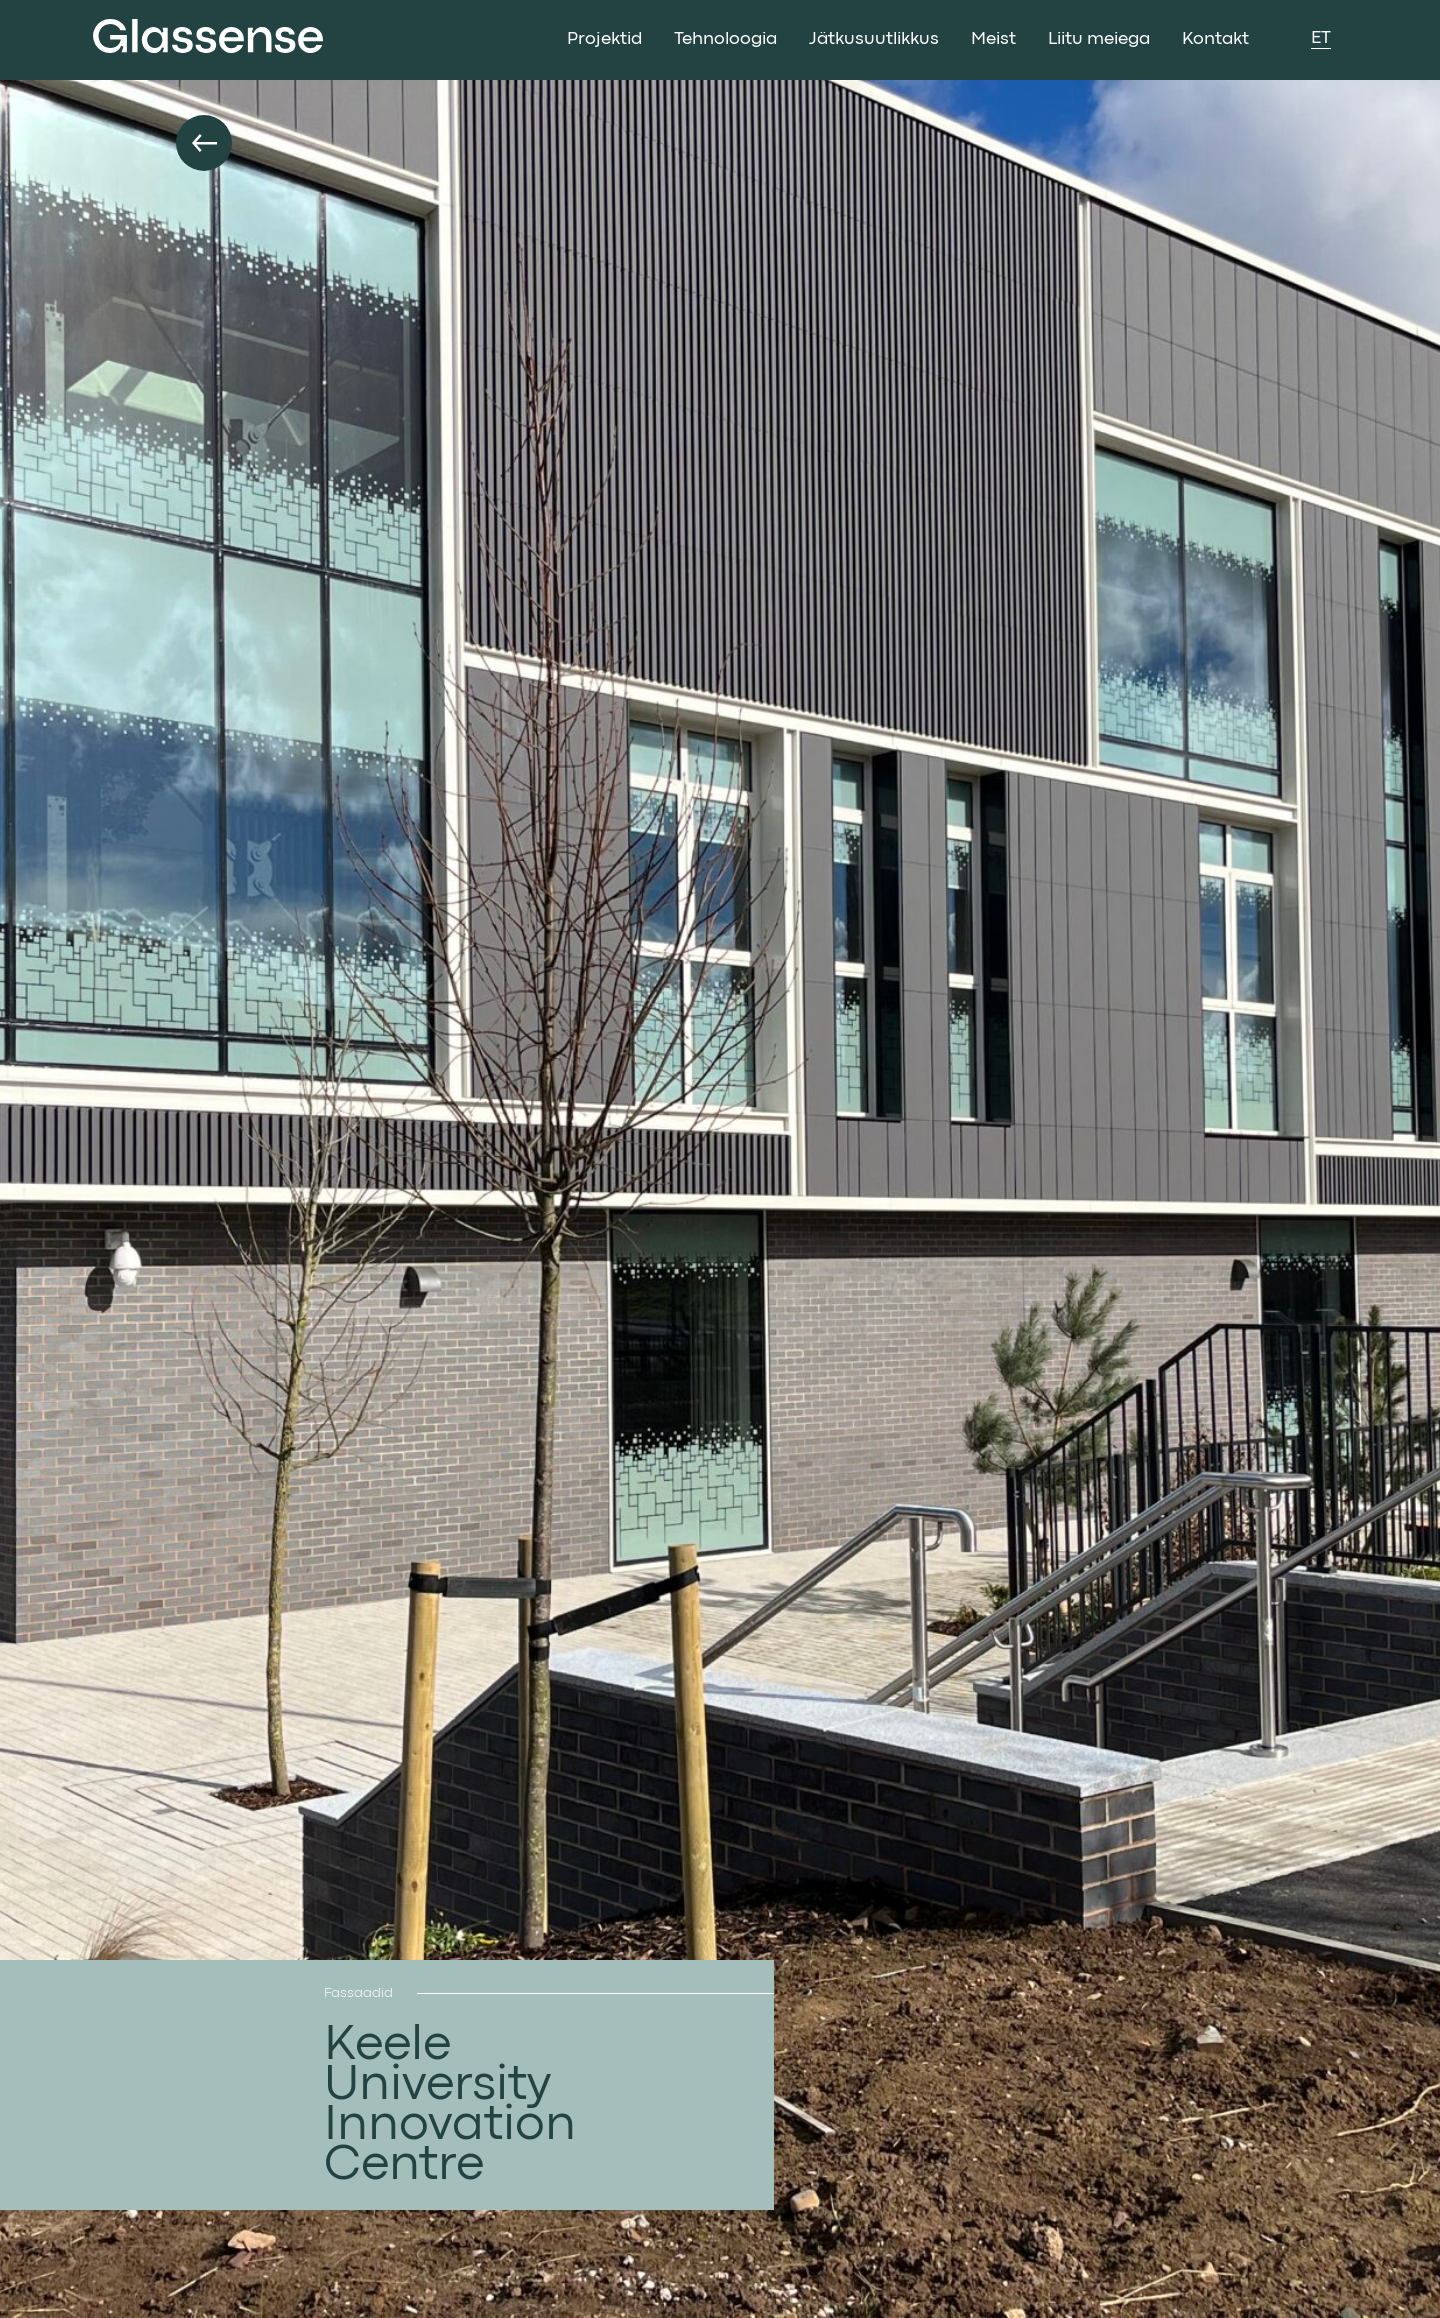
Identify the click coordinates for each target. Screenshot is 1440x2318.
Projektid (604, 39)
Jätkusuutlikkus (874, 39)
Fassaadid (358, 1993)
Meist (993, 39)
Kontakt (1215, 39)
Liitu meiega (1099, 39)
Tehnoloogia (725, 39)
